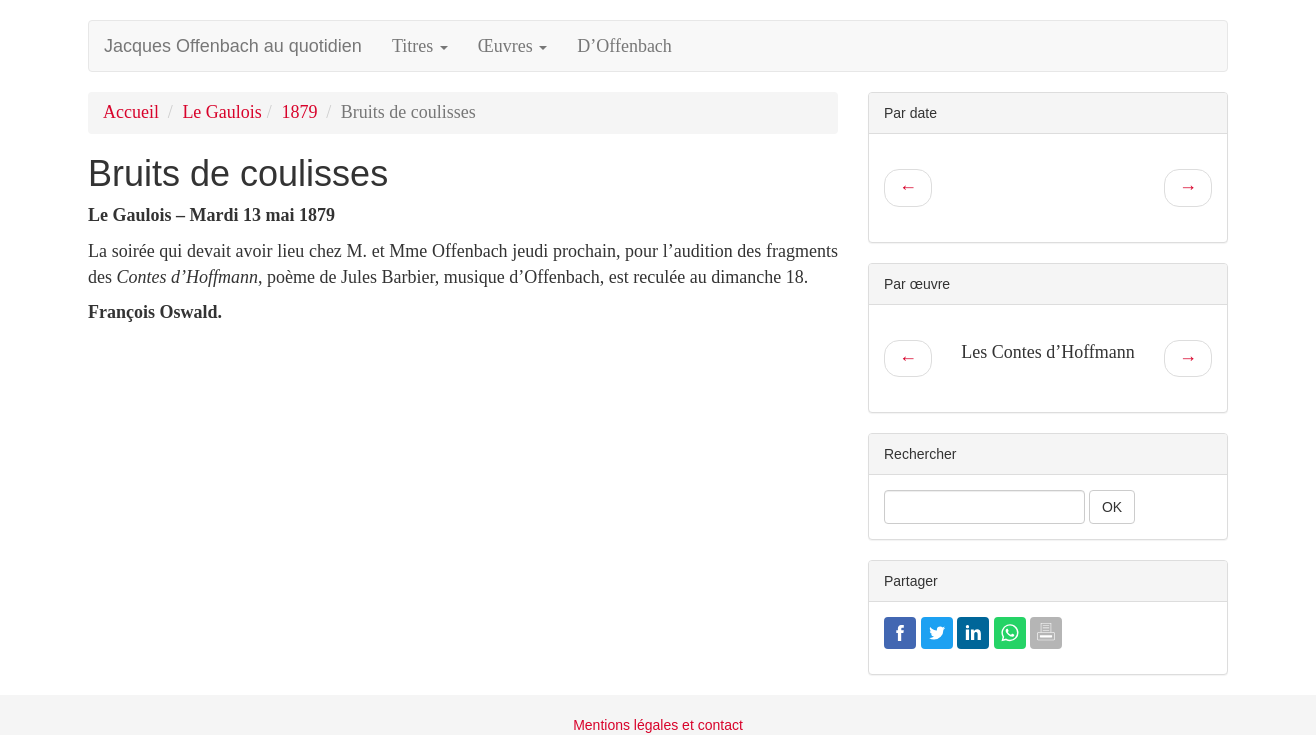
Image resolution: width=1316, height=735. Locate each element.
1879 (299, 112)
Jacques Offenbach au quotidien (233, 46)
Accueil (131, 112)
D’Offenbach (624, 46)
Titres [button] (420, 46)
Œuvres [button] (513, 46)
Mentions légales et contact (658, 725)
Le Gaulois (221, 112)
